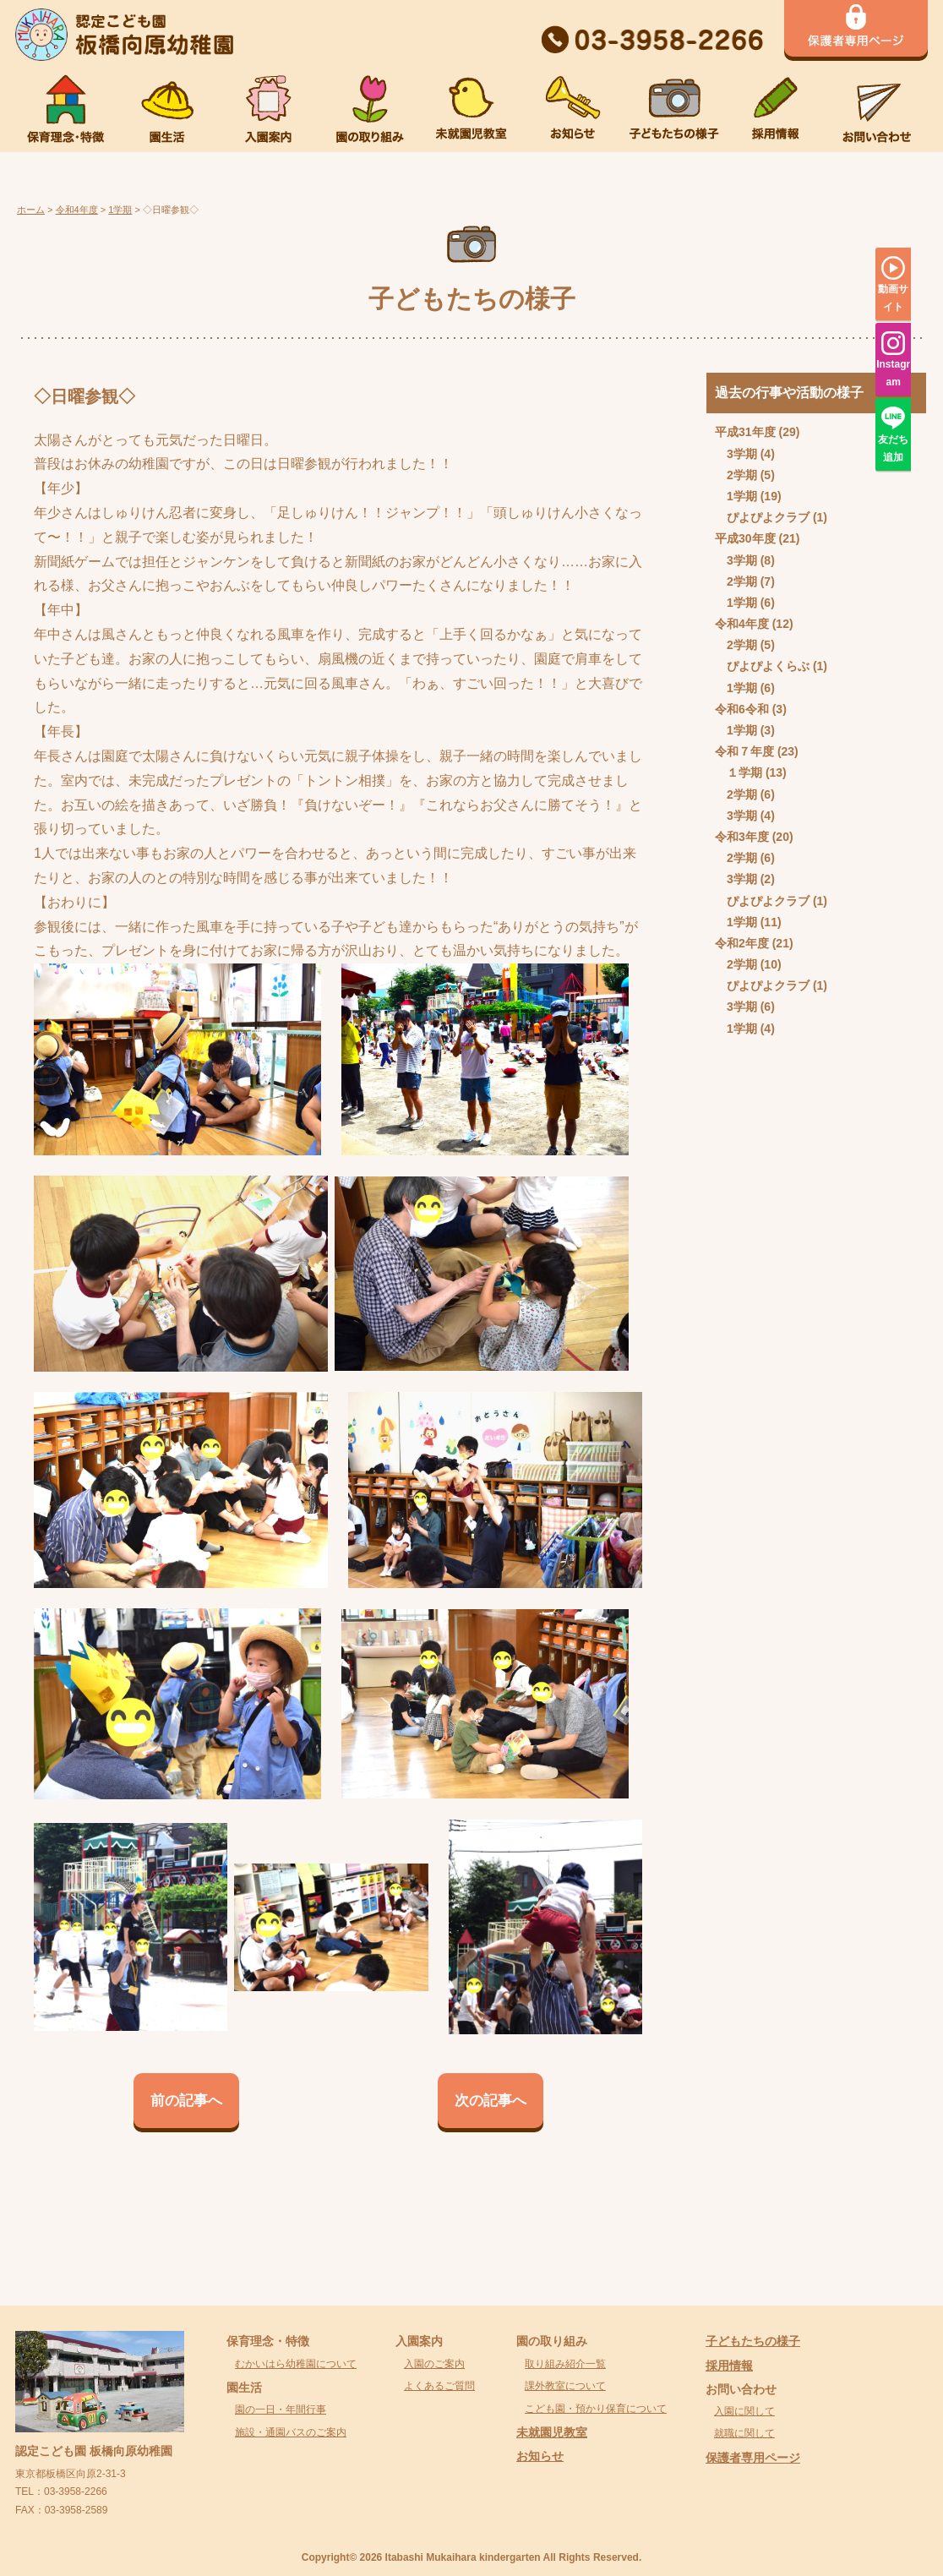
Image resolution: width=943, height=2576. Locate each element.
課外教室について (565, 2386)
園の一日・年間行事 (280, 2409)
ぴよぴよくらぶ (768, 666)
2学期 (742, 475)
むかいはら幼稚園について (296, 2364)
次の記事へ (490, 2101)
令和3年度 (742, 836)
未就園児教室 (551, 2432)
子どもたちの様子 (753, 2341)
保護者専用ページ (753, 2457)
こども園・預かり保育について (596, 2409)
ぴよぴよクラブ (768, 517)
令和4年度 (742, 623)
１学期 (744, 772)
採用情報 (729, 2365)
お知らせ (540, 2456)
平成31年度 (745, 432)
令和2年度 (742, 943)
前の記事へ (186, 2101)
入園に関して (744, 2411)
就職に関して (744, 2433)
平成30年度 (745, 538)
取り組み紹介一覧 (565, 2364)
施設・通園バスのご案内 (290, 2432)
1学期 (742, 496)
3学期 (742, 454)
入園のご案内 (434, 2364)
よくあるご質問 (439, 2386)
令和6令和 (742, 709)
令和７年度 (744, 751)
